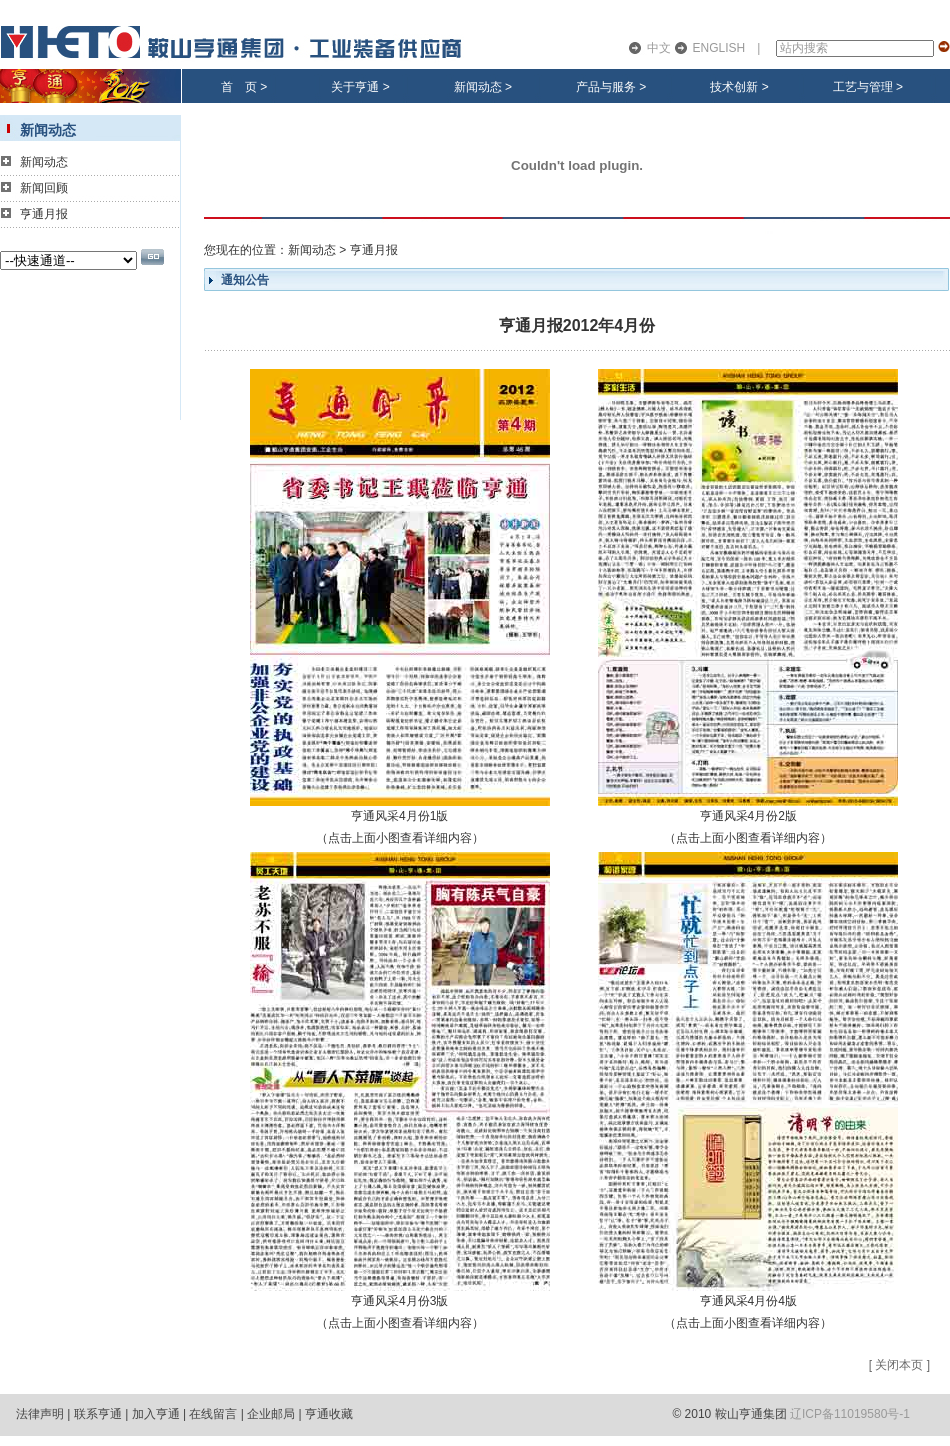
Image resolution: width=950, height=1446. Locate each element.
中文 (659, 48)
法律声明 (40, 1414)
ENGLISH (719, 48)
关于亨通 (355, 87)
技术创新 (734, 87)
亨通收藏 (329, 1414)
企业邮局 (271, 1414)
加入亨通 (156, 1414)
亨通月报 (44, 214)
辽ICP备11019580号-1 (850, 1414)
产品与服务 (606, 87)
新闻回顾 (44, 188)
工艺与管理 (863, 87)
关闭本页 (899, 1365)
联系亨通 (98, 1414)
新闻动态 (478, 87)
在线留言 (213, 1414)
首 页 (239, 87)
